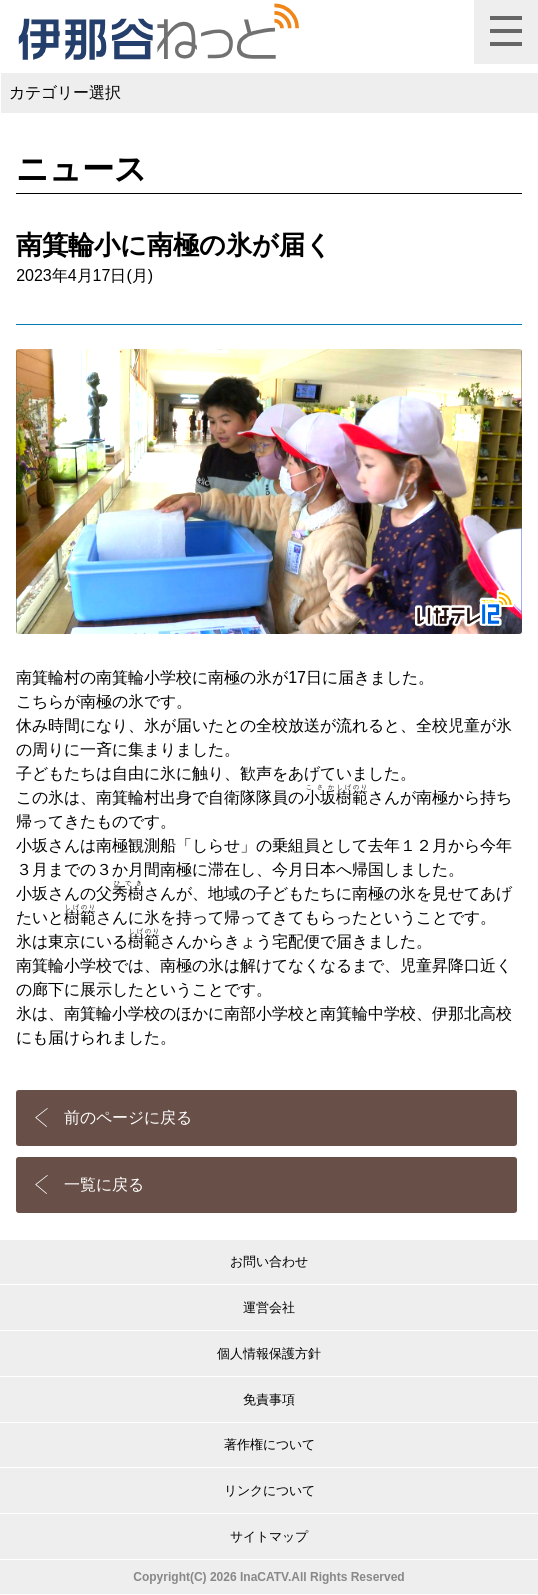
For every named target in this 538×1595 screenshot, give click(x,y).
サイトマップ (269, 1536)
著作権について (269, 1444)
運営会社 (269, 1307)
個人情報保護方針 (269, 1353)
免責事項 (269, 1399)
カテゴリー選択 (65, 92)
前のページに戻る (128, 1117)
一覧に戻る (104, 1184)
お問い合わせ (269, 1261)
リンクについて (269, 1490)
